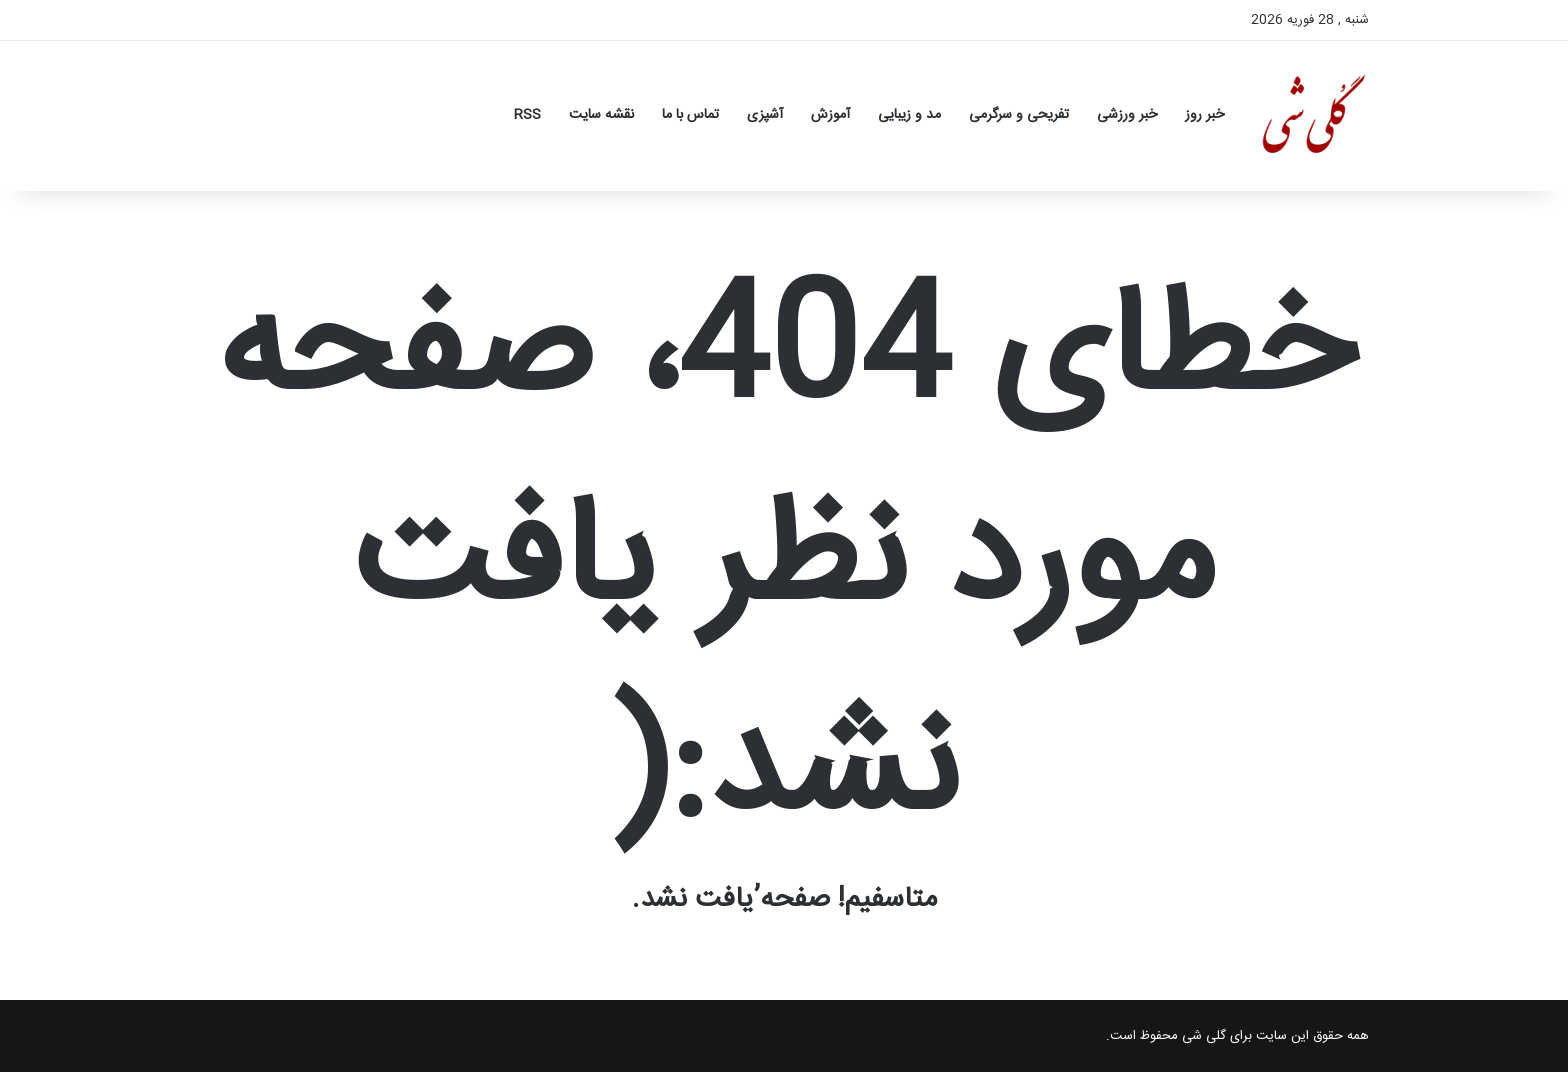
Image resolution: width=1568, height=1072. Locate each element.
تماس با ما (690, 115)
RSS (527, 115)
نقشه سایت (601, 115)
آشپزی (765, 115)
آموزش (830, 115)
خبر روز (1204, 115)
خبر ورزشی (1127, 115)
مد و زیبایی (909, 115)
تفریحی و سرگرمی (1019, 115)
